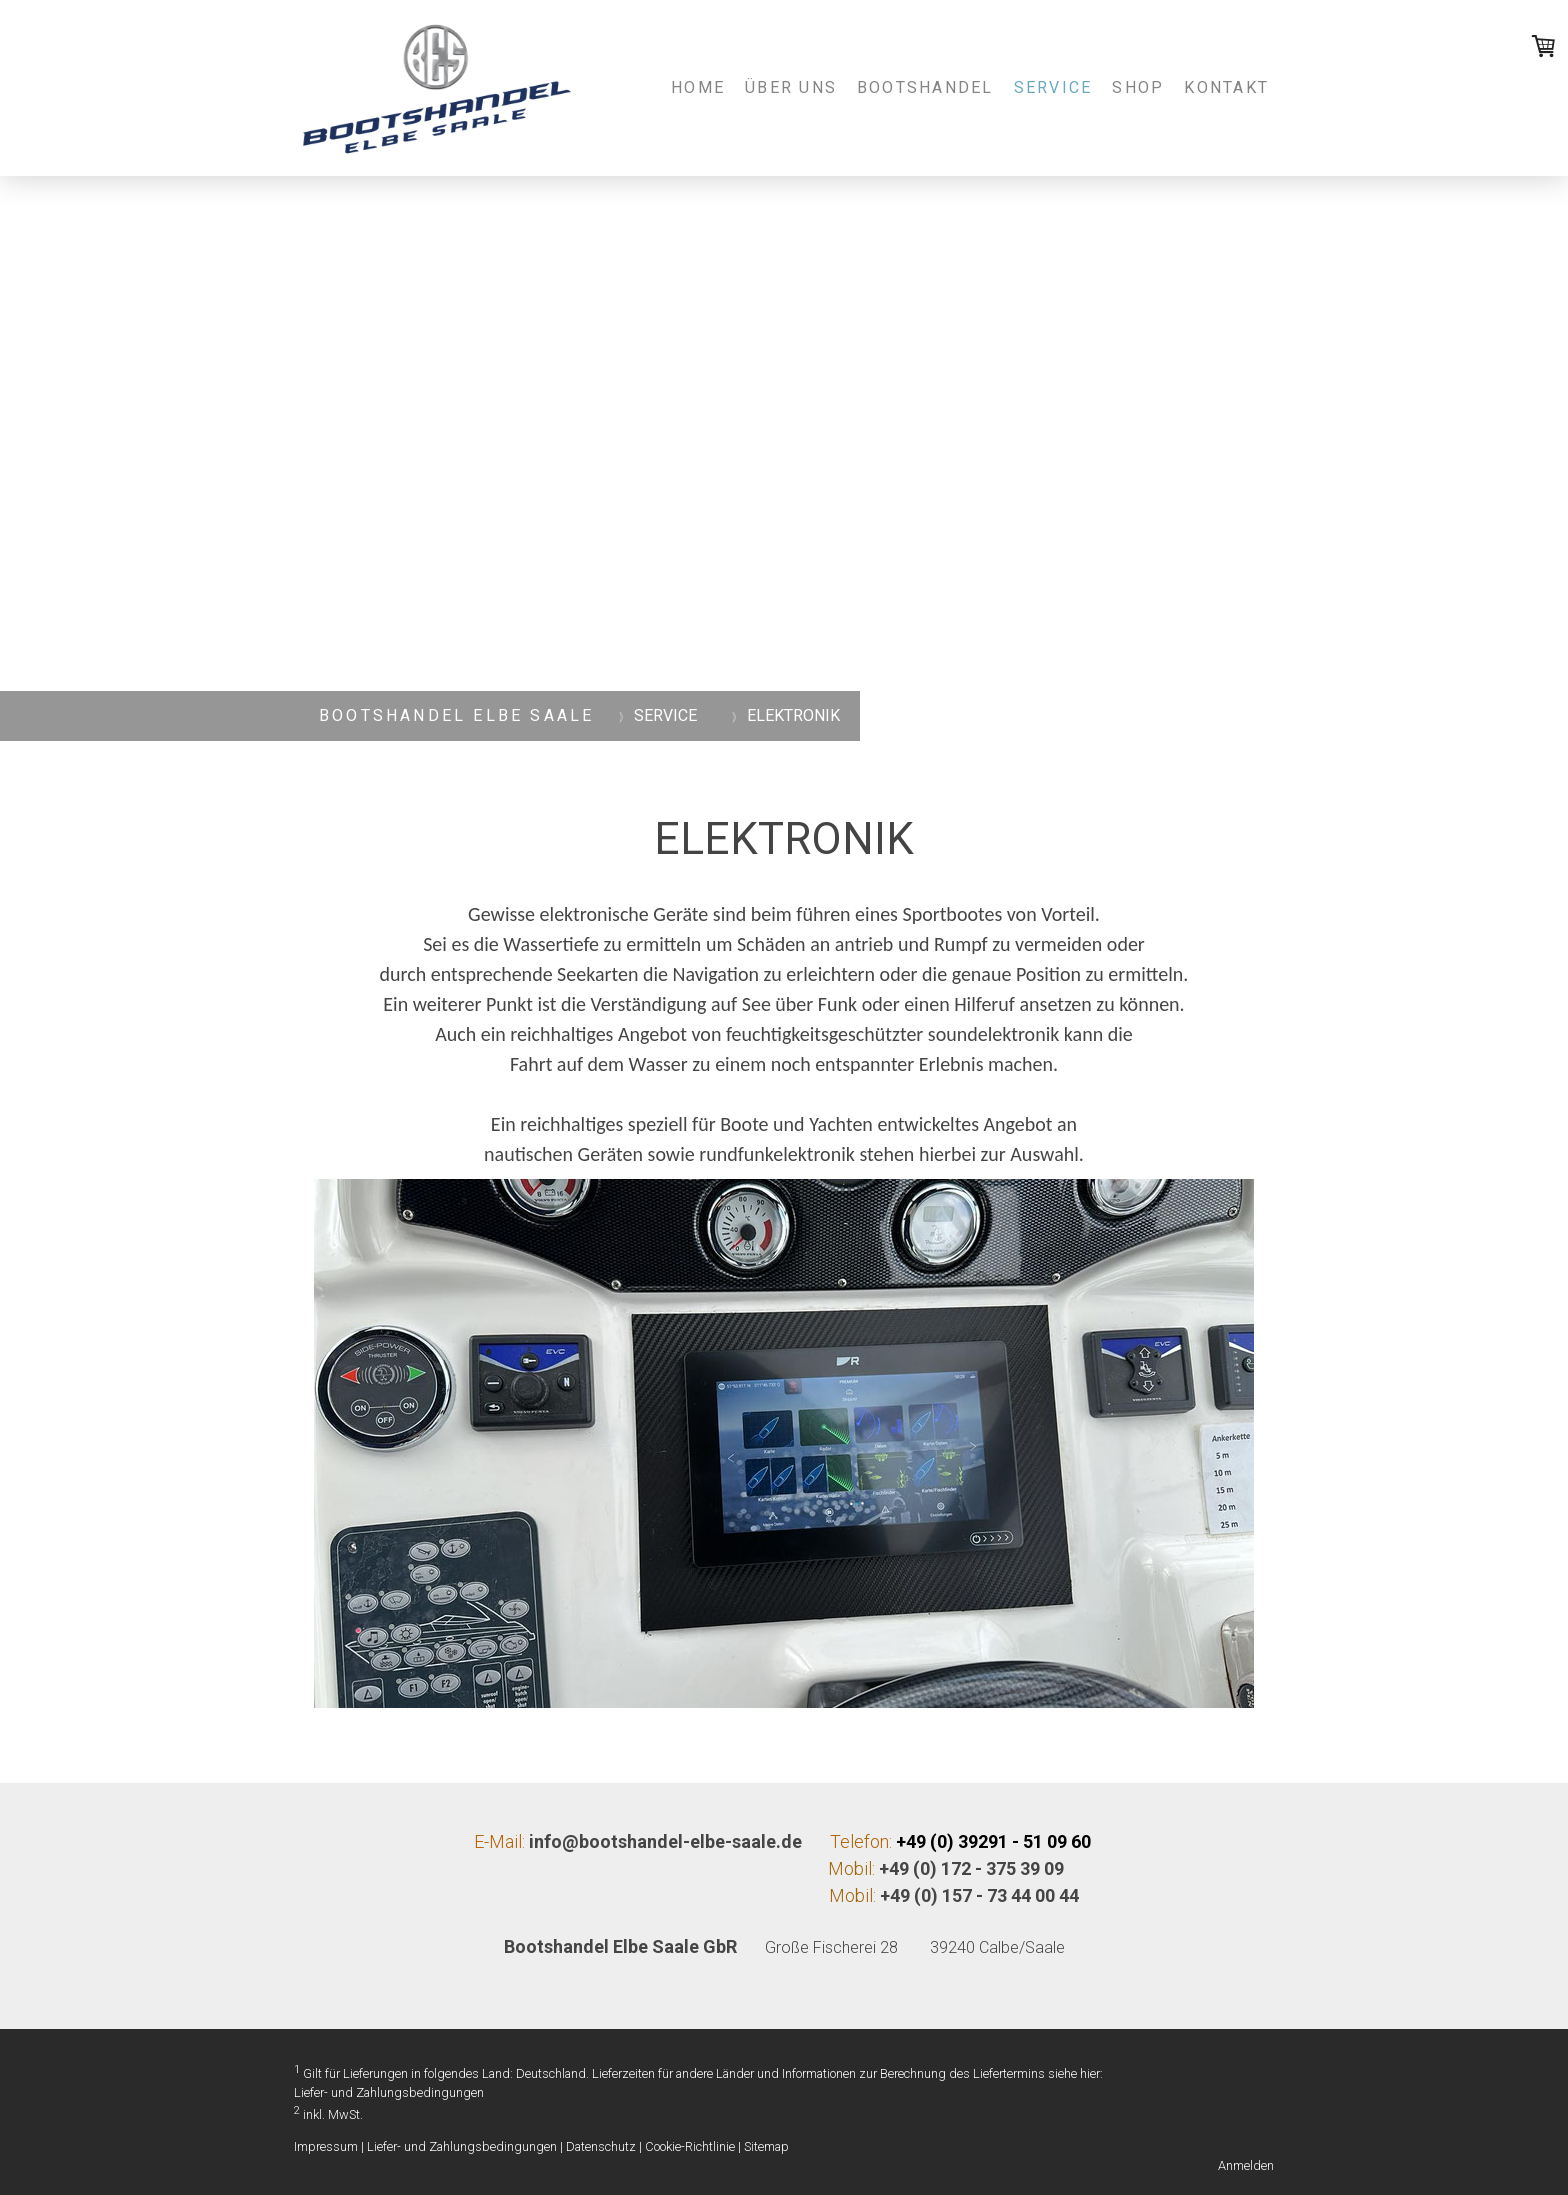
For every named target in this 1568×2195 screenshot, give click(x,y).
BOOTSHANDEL (925, 87)
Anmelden (1246, 2165)
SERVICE (1053, 87)
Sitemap (766, 2146)
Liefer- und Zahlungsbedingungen (389, 2092)
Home (698, 87)
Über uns (791, 87)
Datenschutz (601, 2146)
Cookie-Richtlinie (690, 2146)
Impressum (326, 2146)
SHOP (1138, 87)
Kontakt (1226, 87)
